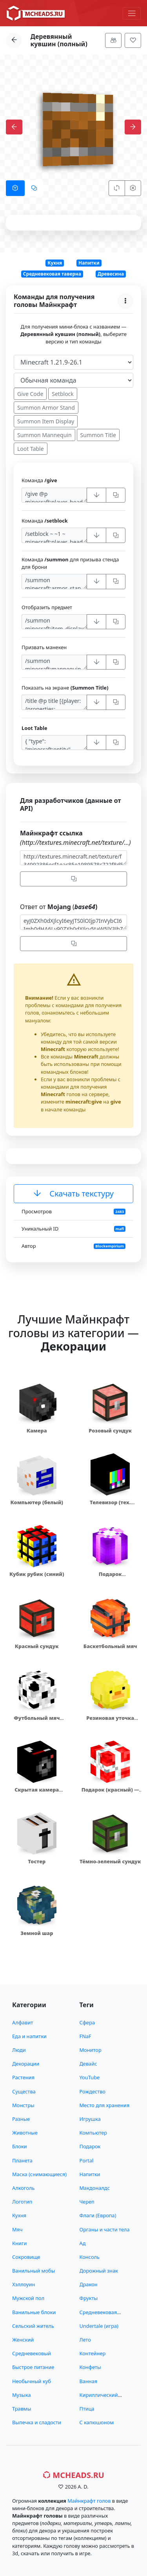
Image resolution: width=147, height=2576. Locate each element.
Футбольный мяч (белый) (37, 1721)
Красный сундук (37, 1646)
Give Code (30, 394)
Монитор (91, 2049)
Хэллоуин (23, 2284)
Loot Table (30, 448)
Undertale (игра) (99, 2325)
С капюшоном (97, 2422)
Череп (87, 2201)
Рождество (93, 2091)
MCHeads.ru (73, 2475)
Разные (21, 2118)
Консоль (90, 2256)
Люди (19, 2049)
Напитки (89, 263)
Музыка (21, 2394)
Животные (25, 2132)
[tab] (15, 188)
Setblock (63, 394)
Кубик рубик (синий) (36, 1574)
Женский (23, 2339)
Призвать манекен (44, 647)
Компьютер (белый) (37, 1502)
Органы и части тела (105, 2229)
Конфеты (90, 2367)
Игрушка (90, 2118)
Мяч (17, 2229)
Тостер (36, 1861)
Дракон (89, 2284)
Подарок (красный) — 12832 (110, 1793)
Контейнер (93, 2353)
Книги (19, 2243)
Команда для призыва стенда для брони (70, 563)
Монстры (23, 2105)
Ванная (89, 2381)
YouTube (90, 2077)
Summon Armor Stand (46, 407)
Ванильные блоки (34, 2312)
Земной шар (36, 1933)
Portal (87, 2160)
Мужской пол (28, 2298)
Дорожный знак (99, 2270)
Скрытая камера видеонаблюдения (37, 1793)
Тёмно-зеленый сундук (110, 1861)
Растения (23, 2077)
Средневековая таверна (52, 273)
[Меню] (132, 13)
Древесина (111, 273)
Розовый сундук (110, 1430)
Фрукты (89, 2298)
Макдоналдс (95, 2187)
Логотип (22, 2201)
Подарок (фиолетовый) (110, 1577)
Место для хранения (105, 2105)
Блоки (19, 2146)
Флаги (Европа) (98, 2215)
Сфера (87, 2022)
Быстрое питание (33, 2367)
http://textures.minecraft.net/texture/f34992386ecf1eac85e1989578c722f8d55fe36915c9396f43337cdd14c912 (73, 858)
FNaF (85, 2036)
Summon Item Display (45, 421)
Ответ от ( (58, 906)
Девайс (88, 2063)
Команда (39, 480)
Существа (24, 2091)
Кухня (54, 263)
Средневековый (31, 2353)
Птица (87, 2408)
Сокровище (26, 2256)
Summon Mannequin (44, 435)
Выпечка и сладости (36, 2422)
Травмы (21, 2408)
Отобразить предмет (47, 607)
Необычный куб (31, 2381)
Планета (22, 2160)
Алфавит (22, 2022)
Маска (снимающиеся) (39, 2174)
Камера (37, 1430)
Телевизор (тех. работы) (110, 1506)
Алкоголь (23, 2187)
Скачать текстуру (73, 1193)
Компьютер (93, 2132)
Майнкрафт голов (89, 2500)
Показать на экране (65, 687)
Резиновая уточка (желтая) (110, 1721)
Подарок (90, 2146)
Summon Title (98, 435)
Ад (83, 2243)
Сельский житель (33, 2325)
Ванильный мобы (33, 2270)
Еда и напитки (29, 2036)
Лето (85, 2339)
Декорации (25, 2063)
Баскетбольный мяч (110, 1646)
